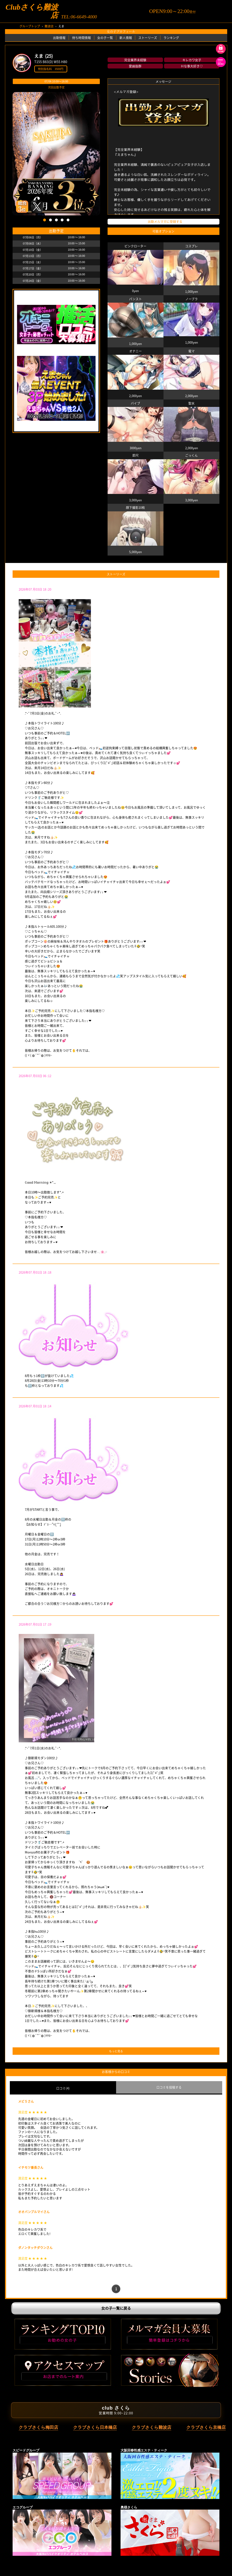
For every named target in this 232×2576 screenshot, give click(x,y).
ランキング (171, 37)
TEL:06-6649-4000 (79, 16)
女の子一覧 (105, 37)
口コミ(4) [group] (63, 2088)
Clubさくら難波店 (32, 11)
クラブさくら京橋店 (206, 2427)
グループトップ (29, 26)
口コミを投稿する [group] (169, 2087)
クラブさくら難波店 (151, 2427)
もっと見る (116, 2051)
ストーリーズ (147, 37)
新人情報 (125, 37)
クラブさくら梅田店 (38, 2427)
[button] (44, 220)
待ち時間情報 (81, 37)
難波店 (49, 26)
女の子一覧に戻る (116, 2308)
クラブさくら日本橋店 (95, 2427)
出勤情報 (59, 37)
